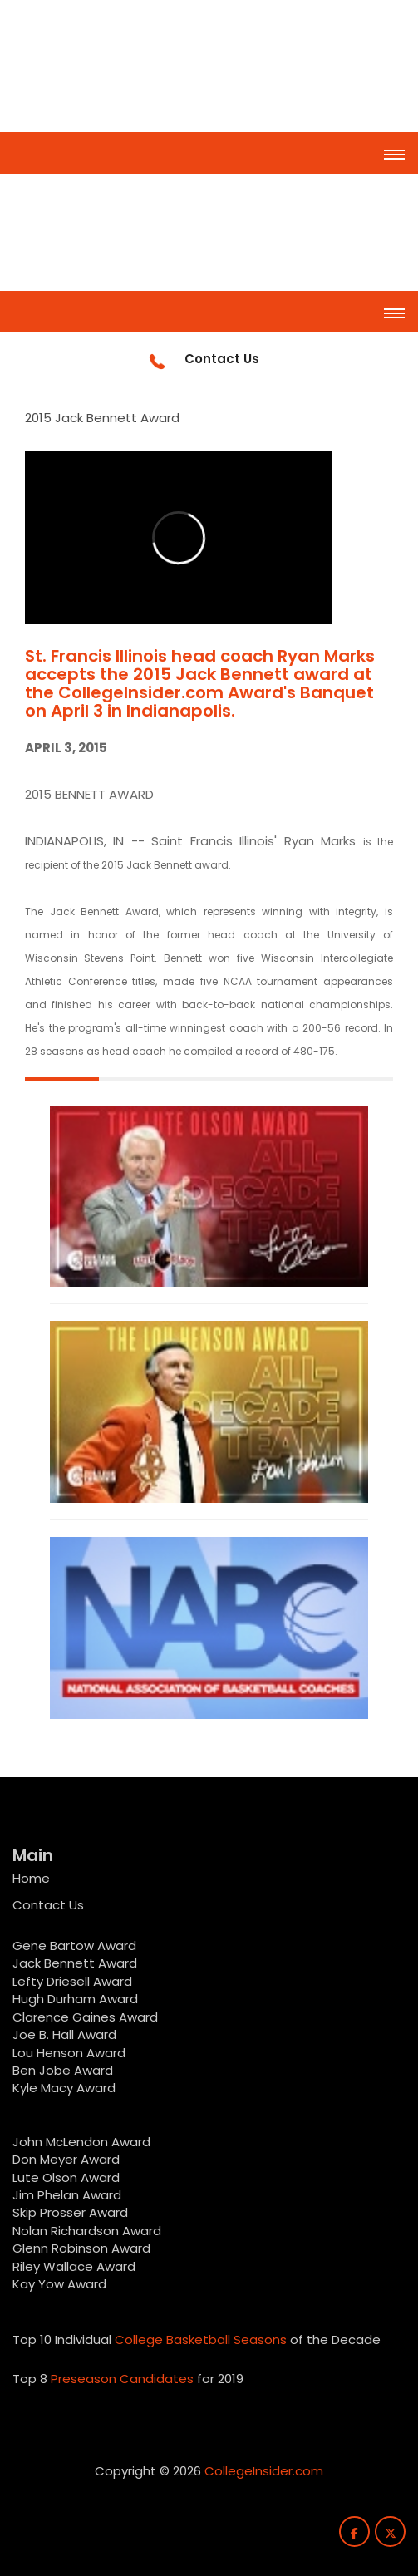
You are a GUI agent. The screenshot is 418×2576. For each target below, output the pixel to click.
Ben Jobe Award (62, 2070)
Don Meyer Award (66, 2159)
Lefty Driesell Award (72, 1981)
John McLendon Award (81, 2141)
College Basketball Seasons (201, 2339)
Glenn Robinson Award (81, 2248)
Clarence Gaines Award (85, 2017)
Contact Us (48, 1905)
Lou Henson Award (68, 2052)
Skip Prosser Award (70, 2212)
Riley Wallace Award (73, 2266)
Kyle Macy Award (64, 2087)
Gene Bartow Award (74, 1945)
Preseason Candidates (122, 2378)
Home (31, 1878)
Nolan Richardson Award (86, 2230)
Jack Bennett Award (74, 1963)
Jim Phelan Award (66, 2195)
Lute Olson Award (66, 2177)
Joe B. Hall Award (64, 2034)
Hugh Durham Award (75, 1998)
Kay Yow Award (59, 2284)
